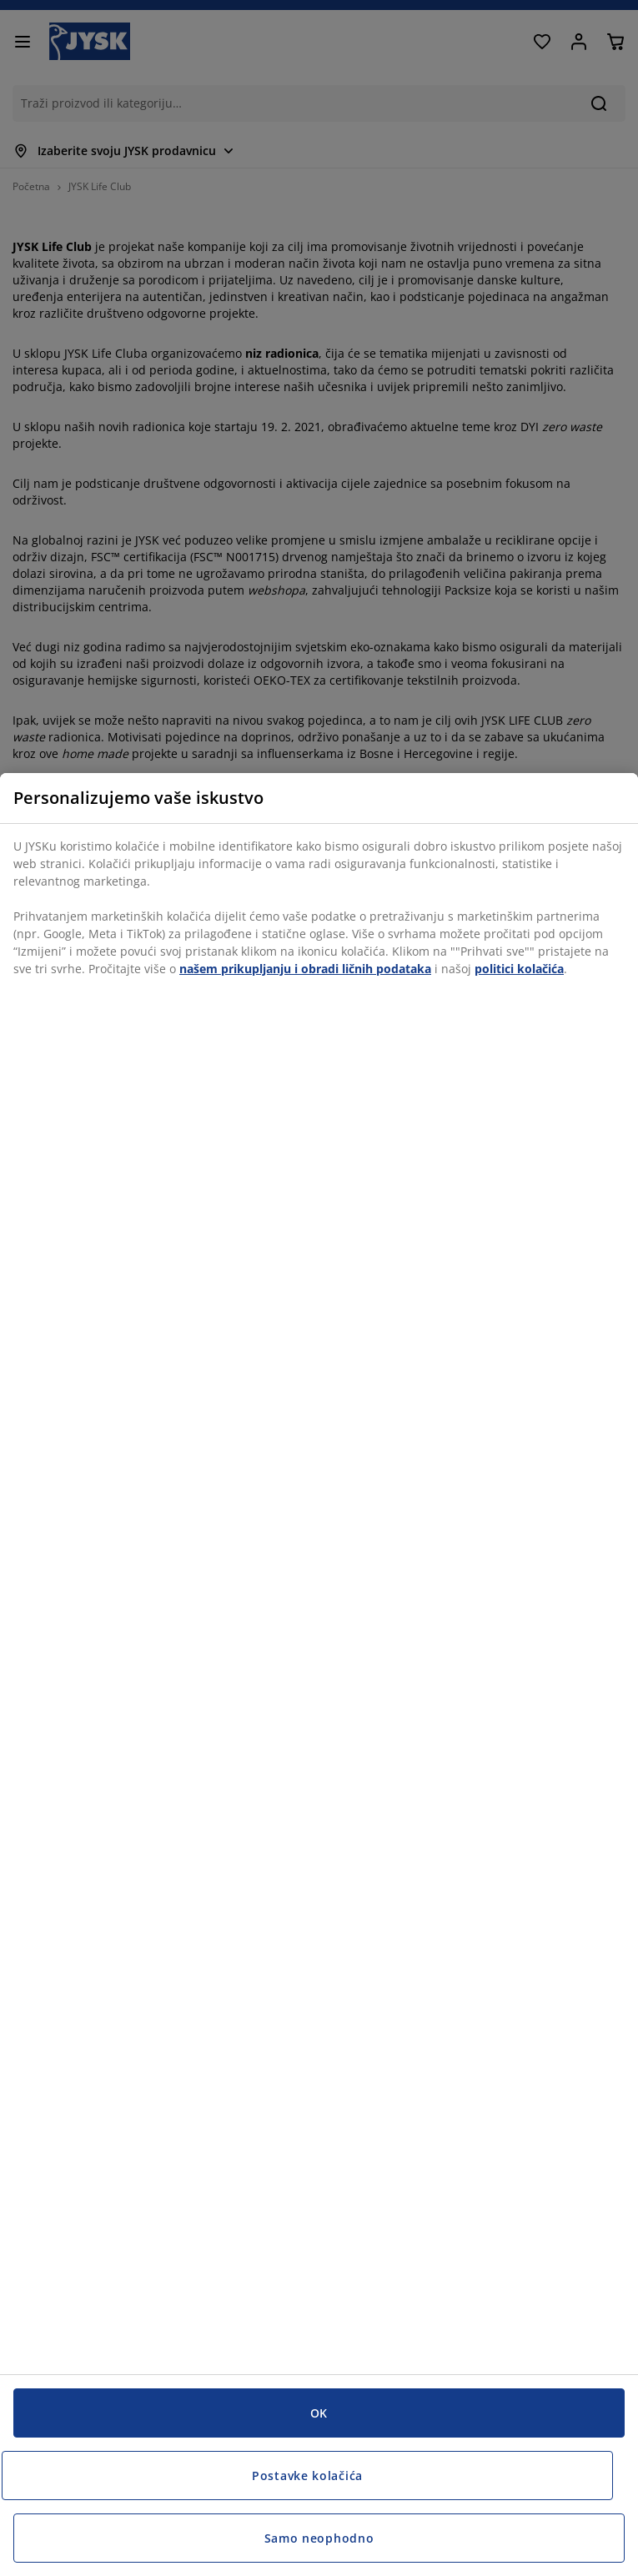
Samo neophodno (319, 2538)
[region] (319, 1674)
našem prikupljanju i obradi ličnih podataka (305, 969)
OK (319, 2413)
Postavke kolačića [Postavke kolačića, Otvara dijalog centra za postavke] (307, 2475)
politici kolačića (519, 969)
